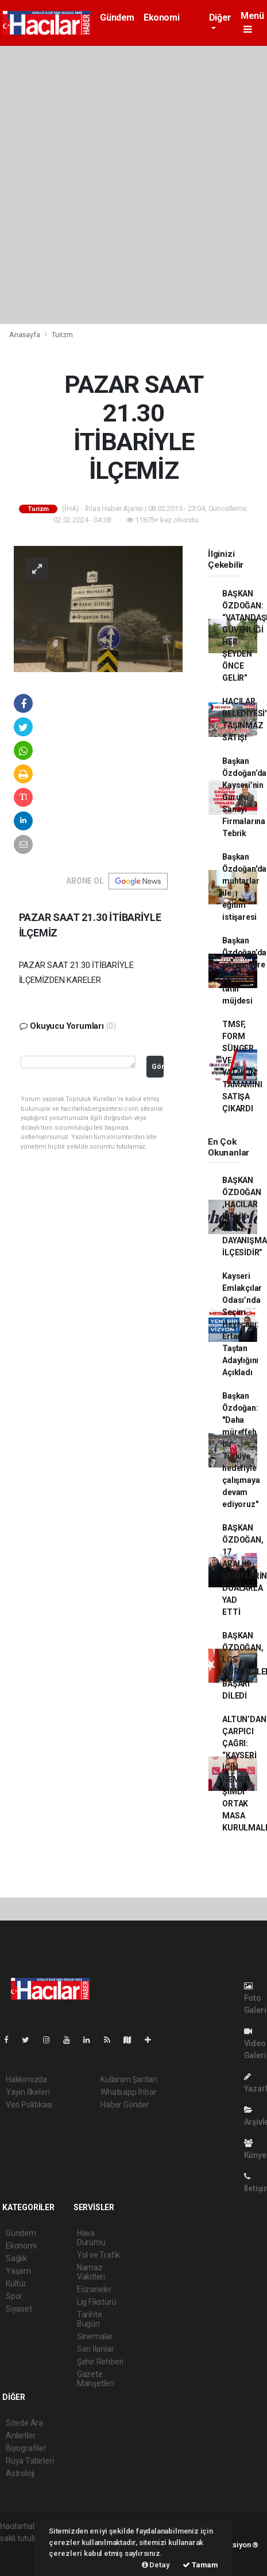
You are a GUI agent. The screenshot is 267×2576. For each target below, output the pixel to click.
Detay (156, 2565)
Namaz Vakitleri (91, 2272)
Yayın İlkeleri (27, 2092)
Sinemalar (95, 2336)
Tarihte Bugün (89, 2319)
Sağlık (16, 2258)
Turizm (62, 334)
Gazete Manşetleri (95, 2379)
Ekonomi (161, 17)
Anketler (21, 2435)
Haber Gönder (124, 2104)
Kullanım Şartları (128, 2079)
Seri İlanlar (95, 2348)
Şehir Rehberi (100, 2361)
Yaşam (18, 2271)
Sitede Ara (24, 2422)
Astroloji (20, 2473)
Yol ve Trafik (99, 2254)
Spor (14, 2296)
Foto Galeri (255, 1998)
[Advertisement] (133, 185)
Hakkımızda (26, 2079)
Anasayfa (25, 334)
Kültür (16, 2283)
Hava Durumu (91, 2237)
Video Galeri (255, 2043)
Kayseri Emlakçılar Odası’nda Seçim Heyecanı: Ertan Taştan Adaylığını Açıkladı (242, 1324)
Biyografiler (26, 2448)
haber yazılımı (24, 2550)
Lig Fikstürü (97, 2301)
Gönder (158, 1066)
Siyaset (19, 2308)
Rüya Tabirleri (29, 2460)
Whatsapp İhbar (128, 2092)
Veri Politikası (29, 2104)
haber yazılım (24, 2562)
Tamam (200, 2565)
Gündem (117, 17)
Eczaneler (94, 2289)
